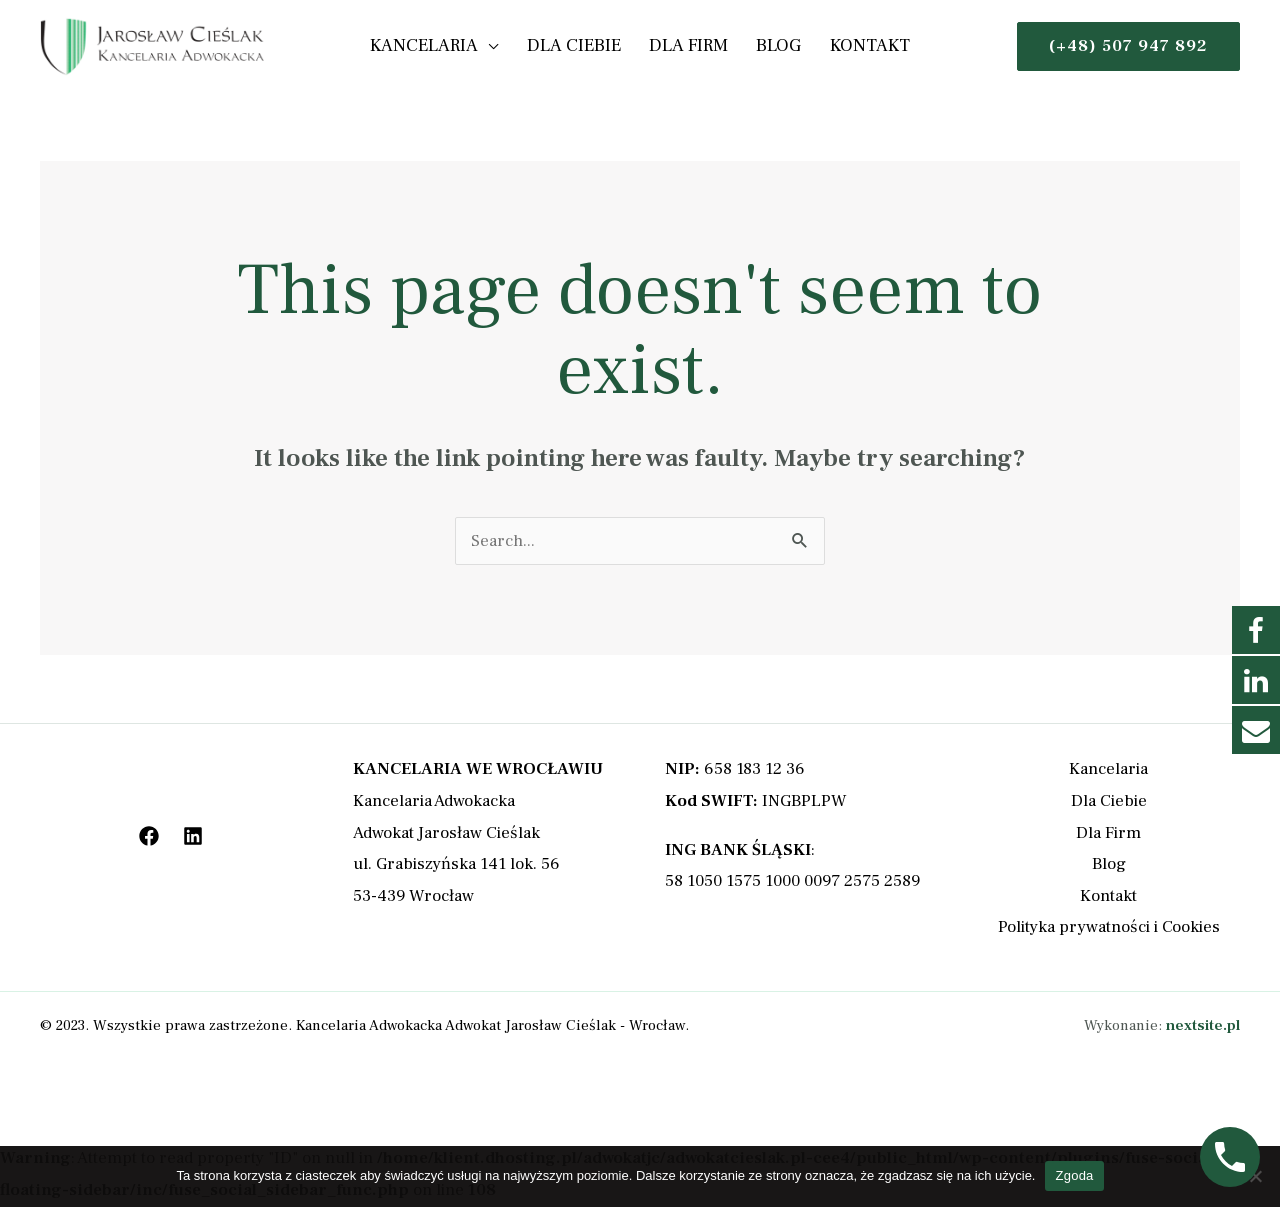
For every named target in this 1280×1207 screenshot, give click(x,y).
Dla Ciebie (582, 45)
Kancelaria (441, 45)
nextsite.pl (1203, 1025)
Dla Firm (688, 45)
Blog (770, 45)
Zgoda (1074, 1175)
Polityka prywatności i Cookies (1109, 927)
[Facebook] (149, 836)
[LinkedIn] (193, 836)
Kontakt (853, 45)
